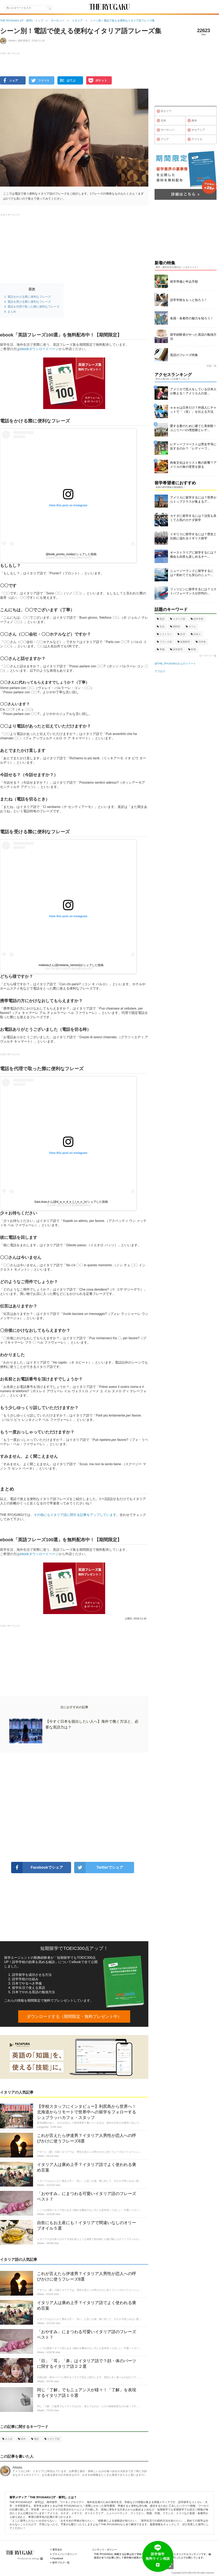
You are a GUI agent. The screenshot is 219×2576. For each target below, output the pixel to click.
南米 (192, 120)
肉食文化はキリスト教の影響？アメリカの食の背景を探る (193, 464)
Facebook (57, 2558)
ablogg (37, 2558)
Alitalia (17, 2467)
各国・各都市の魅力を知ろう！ (191, 318)
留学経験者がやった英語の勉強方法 (193, 336)
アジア (163, 139)
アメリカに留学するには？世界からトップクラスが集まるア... (193, 499)
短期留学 (183, 641)
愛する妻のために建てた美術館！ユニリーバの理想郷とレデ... (193, 428)
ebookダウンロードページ (39, 349)
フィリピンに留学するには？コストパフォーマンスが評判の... (193, 591)
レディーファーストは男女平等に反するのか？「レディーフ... (193, 446)
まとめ (11, 311)
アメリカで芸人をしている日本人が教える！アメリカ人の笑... (193, 391)
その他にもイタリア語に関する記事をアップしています (75, 1515)
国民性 (175, 626)
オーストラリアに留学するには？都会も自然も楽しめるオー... (193, 554)
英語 (160, 618)
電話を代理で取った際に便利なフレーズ (33, 306)
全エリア (164, 111)
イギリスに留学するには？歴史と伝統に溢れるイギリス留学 (193, 536)
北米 (161, 120)
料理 (192, 649)
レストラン (164, 634)
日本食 (201, 641)
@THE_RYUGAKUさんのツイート (175, 663)
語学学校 (197, 618)
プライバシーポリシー (64, 2554)
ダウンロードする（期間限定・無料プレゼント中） (74, 2016)
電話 (35, 2438)
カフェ (191, 626)
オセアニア (196, 130)
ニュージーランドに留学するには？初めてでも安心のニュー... (191, 573)
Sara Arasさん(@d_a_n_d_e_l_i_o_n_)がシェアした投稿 (71, 1201)
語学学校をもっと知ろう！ (188, 300)
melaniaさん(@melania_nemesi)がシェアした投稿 (71, 965)
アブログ (160, 671)
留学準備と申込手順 (184, 281)
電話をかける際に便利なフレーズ (29, 296)
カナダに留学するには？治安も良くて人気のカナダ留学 (193, 518)
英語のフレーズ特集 (184, 355)
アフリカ (195, 139)
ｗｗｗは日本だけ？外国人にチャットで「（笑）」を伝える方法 (193, 409)
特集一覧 (212, 365)
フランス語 (164, 641)
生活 (181, 634)
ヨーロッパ (165, 130)
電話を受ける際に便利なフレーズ (29, 301)
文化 (160, 626)
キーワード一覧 (208, 655)
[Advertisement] (74, 1807)
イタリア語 (52, 2438)
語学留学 (176, 649)
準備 (160, 649)
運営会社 (57, 2549)
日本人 (196, 634)
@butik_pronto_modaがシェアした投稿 (71, 554)
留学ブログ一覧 (61, 2562)
